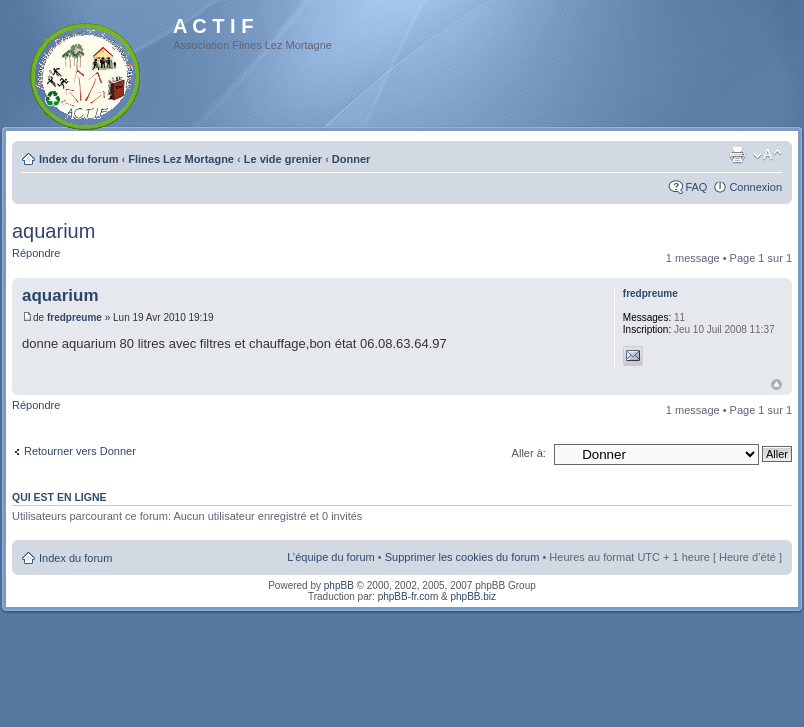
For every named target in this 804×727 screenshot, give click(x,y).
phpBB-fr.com (408, 596)
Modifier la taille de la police (767, 155)
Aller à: (529, 453)
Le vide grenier (283, 159)
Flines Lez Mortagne (181, 159)
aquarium (53, 231)
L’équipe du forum (330, 557)
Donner (351, 159)
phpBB (339, 585)
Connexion (755, 187)
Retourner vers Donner (80, 451)
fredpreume (74, 317)
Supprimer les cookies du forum (462, 557)
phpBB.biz (473, 596)
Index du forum (78, 159)
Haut (776, 384)
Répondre (36, 253)
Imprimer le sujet (737, 155)
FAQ (696, 187)
